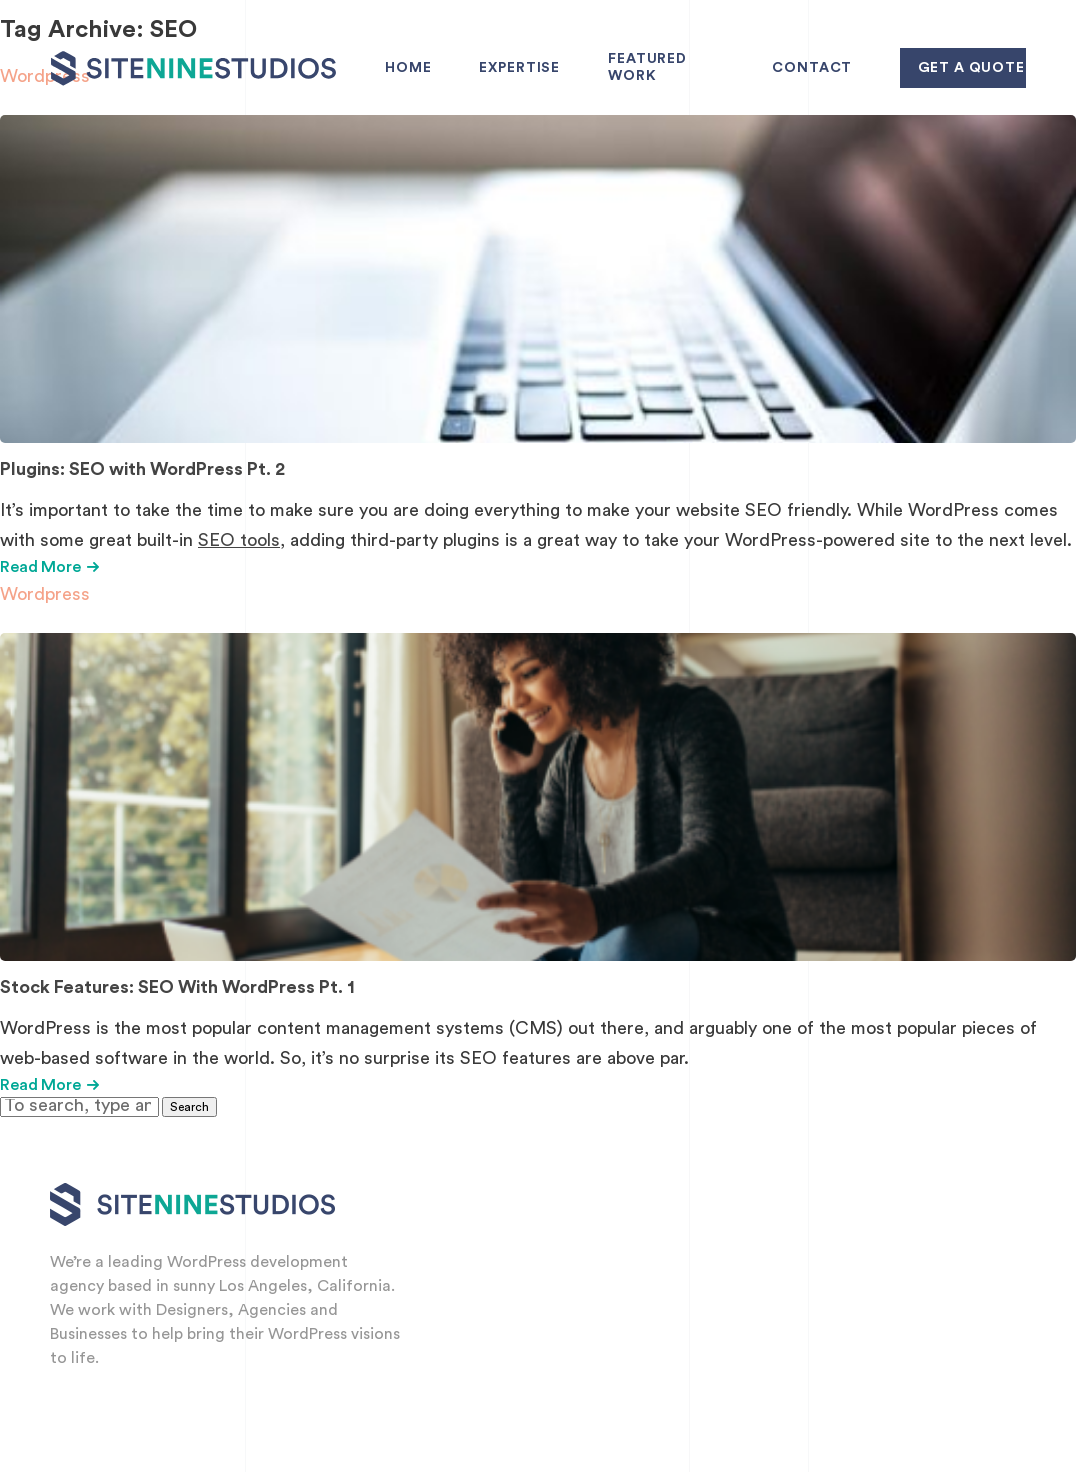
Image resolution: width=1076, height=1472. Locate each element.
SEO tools (239, 540)
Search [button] (189, 1107)
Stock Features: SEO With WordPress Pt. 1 (177, 987)
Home (408, 68)
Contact (812, 68)
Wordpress (45, 594)
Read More (49, 567)
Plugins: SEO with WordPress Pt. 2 (142, 469)
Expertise (519, 68)
